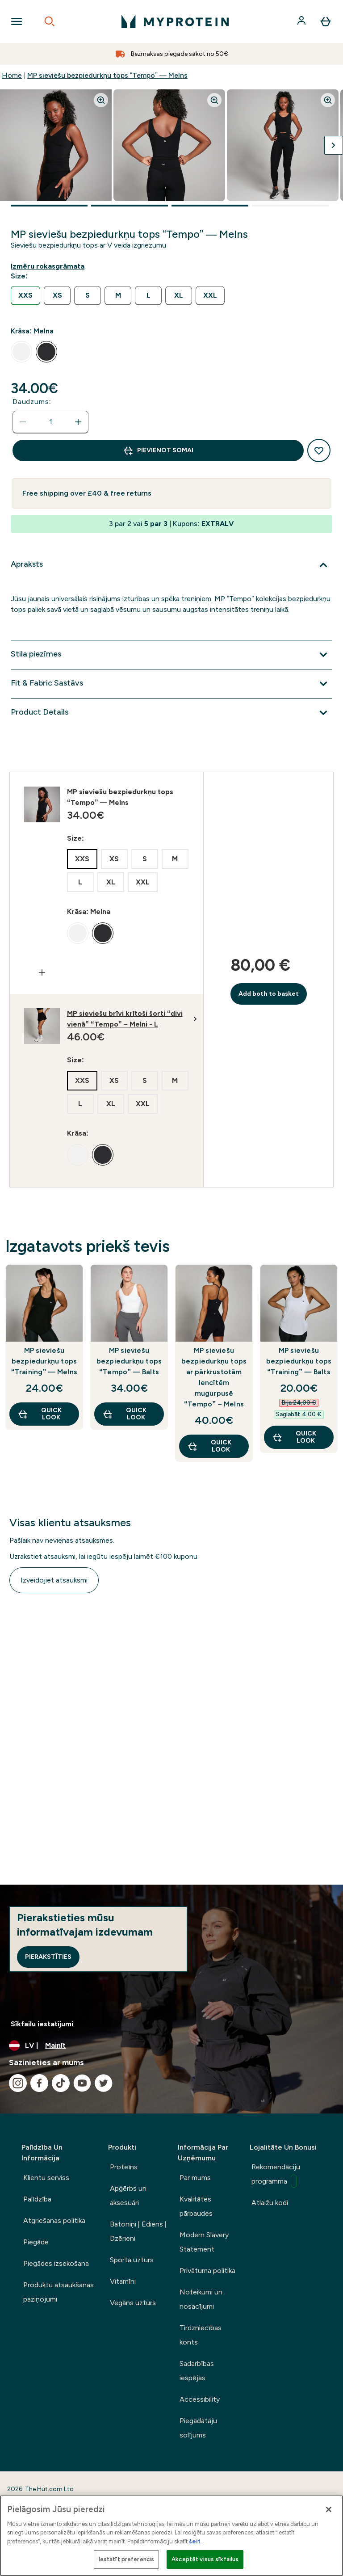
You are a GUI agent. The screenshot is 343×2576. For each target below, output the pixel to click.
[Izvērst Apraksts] (171, 565)
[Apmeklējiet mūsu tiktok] (61, 2083)
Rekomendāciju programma (275, 2175)
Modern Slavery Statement (204, 2242)
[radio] (25, 295)
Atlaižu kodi (269, 2202)
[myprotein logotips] (175, 21)
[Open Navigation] (16, 21)
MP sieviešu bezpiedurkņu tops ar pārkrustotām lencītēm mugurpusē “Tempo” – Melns (214, 1377)
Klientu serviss (46, 2177)
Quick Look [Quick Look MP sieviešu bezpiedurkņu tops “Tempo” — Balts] (124, 1413)
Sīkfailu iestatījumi (42, 2024)
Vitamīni (123, 2281)
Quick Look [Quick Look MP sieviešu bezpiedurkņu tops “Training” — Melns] (39, 1413)
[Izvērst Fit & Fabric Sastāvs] (171, 683)
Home (12, 75)
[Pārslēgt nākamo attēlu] (333, 145)
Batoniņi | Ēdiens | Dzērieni (138, 2231)
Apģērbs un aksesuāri (128, 2195)
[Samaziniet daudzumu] (23, 422)
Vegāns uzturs (133, 2302)
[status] (50, 422)
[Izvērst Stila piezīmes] (171, 654)
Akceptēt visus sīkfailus (205, 2559)
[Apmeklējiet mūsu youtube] (82, 2083)
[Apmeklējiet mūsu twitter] (104, 2083)
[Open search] (49, 21)
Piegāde (36, 2242)
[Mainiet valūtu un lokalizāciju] (171, 2045)
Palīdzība (37, 2199)
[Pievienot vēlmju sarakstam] (318, 450)
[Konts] (302, 21)
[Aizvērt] (329, 2509)
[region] (171, 2535)
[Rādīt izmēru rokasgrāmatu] (49, 266)
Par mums (195, 2177)
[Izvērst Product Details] (171, 713)
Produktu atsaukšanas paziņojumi (58, 2292)
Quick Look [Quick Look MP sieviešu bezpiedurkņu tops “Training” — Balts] (294, 1437)
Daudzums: (32, 401)
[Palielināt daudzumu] (78, 422)
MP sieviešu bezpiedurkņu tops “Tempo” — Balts (129, 1361)
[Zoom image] (101, 100)
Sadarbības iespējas (197, 2370)
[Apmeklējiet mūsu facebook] (39, 2083)
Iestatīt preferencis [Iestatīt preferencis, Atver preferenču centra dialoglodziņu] (127, 2559)
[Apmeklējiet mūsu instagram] (18, 2083)
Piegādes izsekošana (56, 2263)
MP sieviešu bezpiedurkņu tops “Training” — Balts (298, 1361)
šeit (195, 2541)
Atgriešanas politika (54, 2220)
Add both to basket (268, 994)
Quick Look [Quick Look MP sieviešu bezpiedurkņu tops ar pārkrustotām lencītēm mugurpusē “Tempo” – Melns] (209, 1446)
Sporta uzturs (132, 2260)
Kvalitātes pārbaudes (196, 2206)
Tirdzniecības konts (201, 2334)
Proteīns (124, 2167)
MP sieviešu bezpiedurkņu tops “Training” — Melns (44, 1361)
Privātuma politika (207, 2270)
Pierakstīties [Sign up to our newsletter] (48, 1957)
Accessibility (200, 2399)
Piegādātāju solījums (198, 2427)
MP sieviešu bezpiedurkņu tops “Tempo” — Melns (107, 75)
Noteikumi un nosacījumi (201, 2299)
